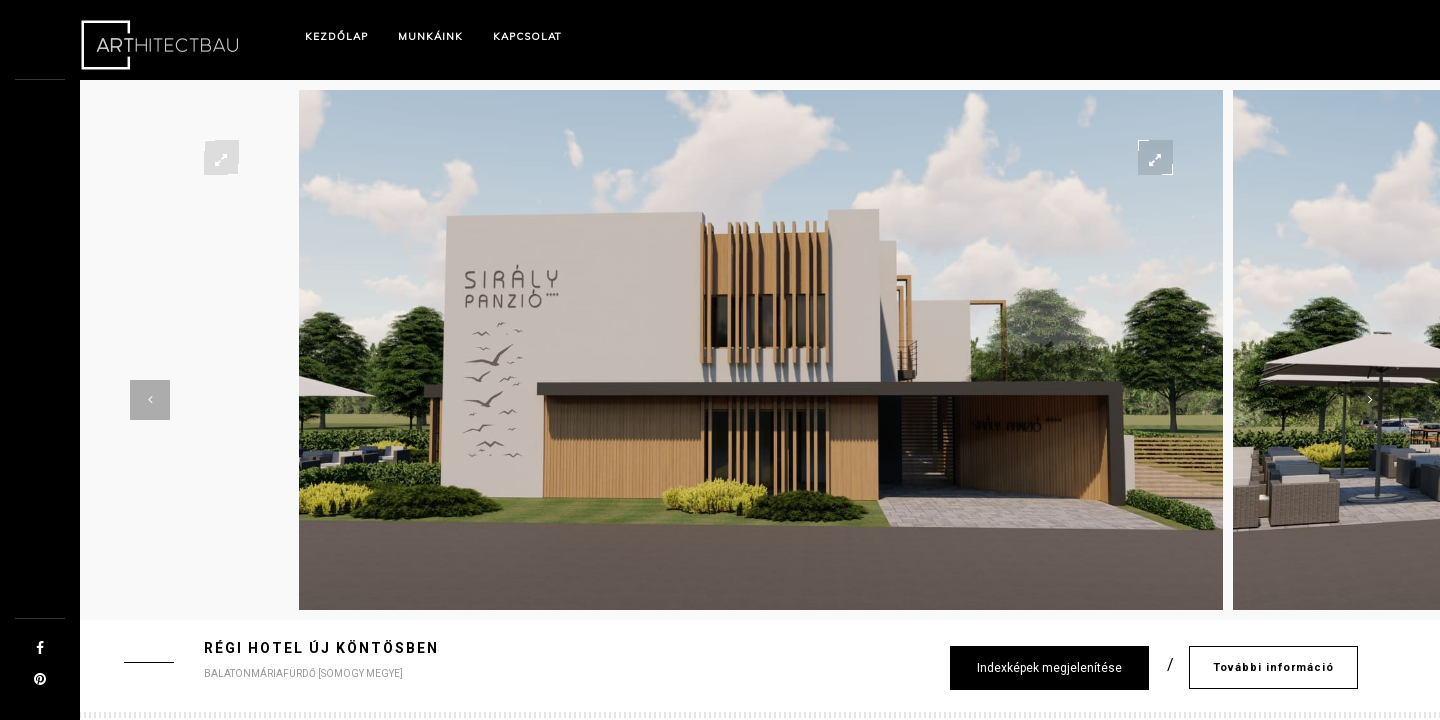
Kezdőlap (336, 36)
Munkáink (430, 36)
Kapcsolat (527, 36)
